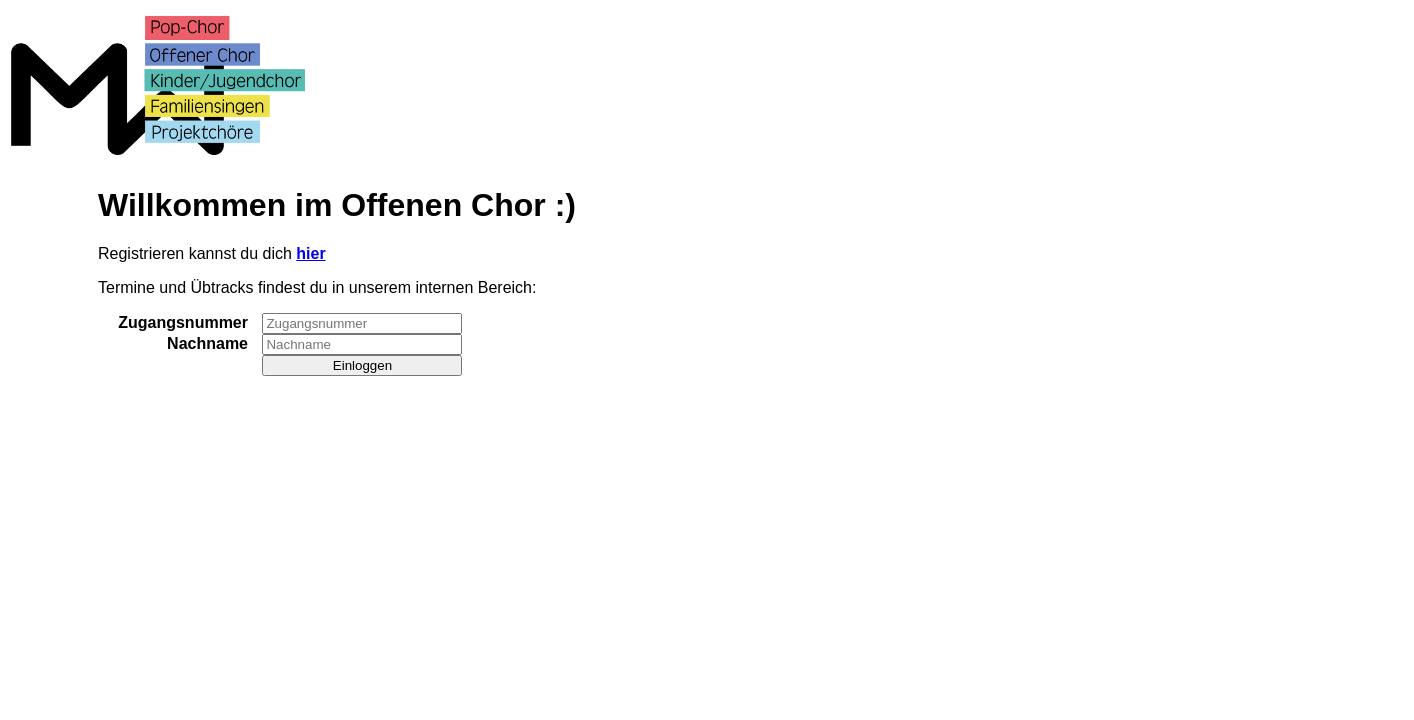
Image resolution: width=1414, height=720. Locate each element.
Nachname (207, 343)
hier (310, 253)
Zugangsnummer (183, 322)
